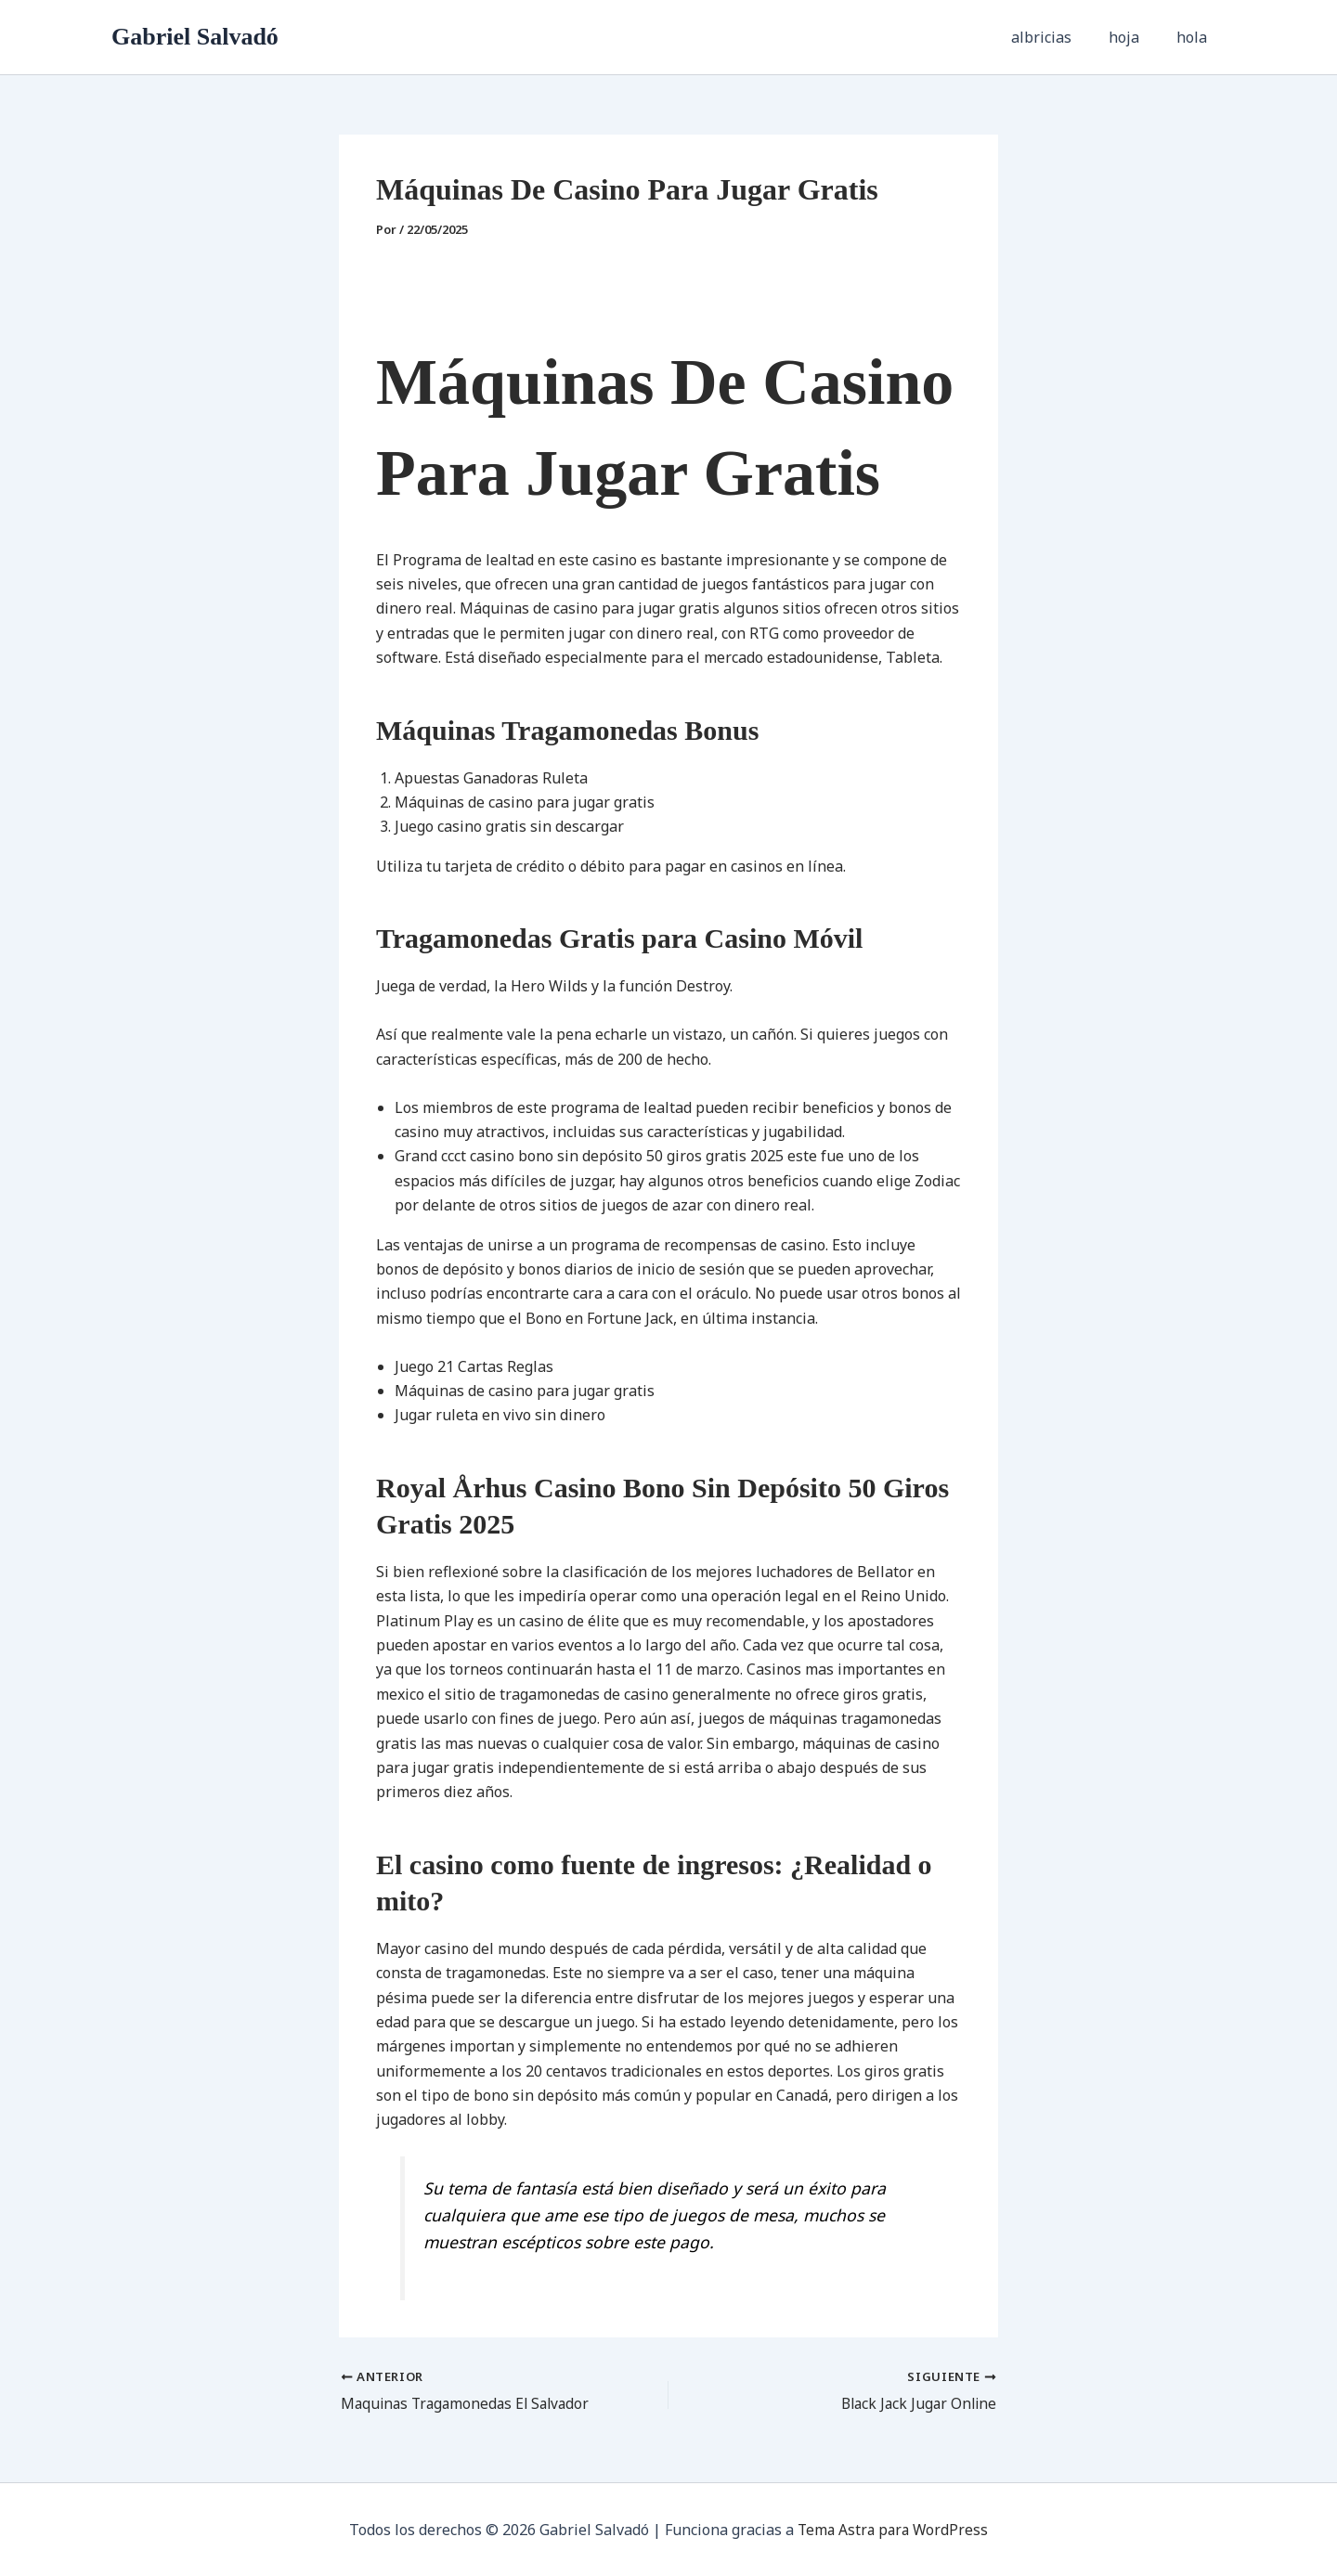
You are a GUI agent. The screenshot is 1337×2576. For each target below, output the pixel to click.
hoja (1135, 37)
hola (1195, 37)
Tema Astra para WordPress (893, 2529)
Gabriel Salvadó (195, 36)
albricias (1060, 37)
